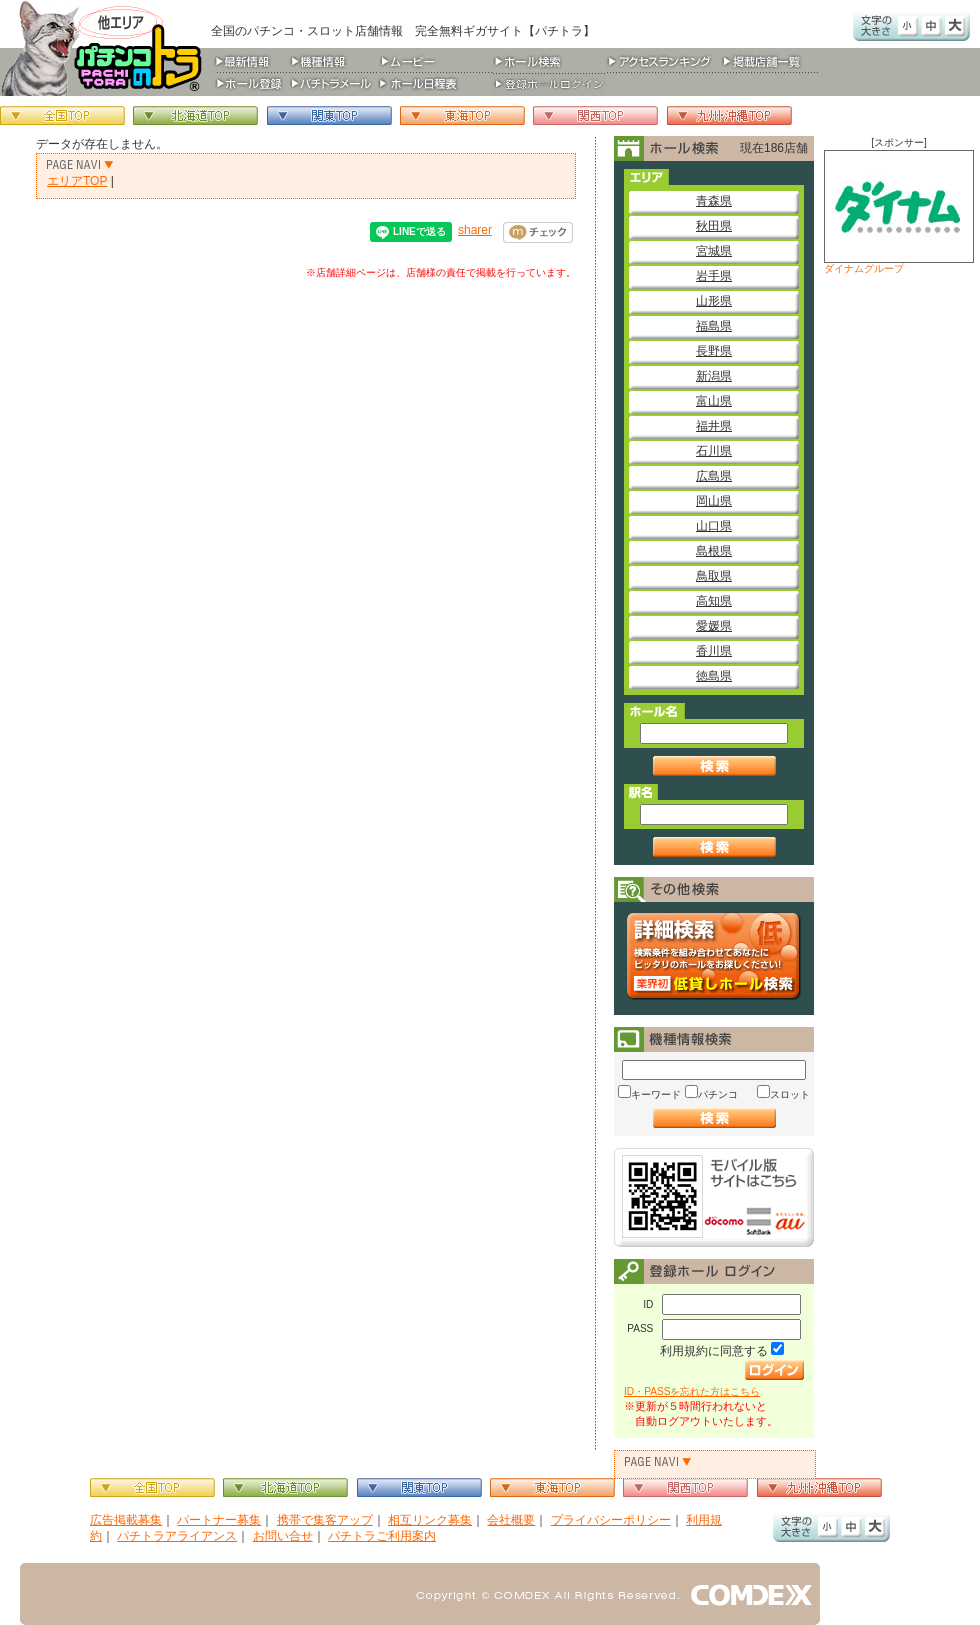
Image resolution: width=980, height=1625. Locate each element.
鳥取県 (714, 576)
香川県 (714, 651)
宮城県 (714, 251)
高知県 (714, 601)
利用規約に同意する (714, 1351)
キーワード (656, 1094)
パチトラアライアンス (177, 1536)
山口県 (714, 526)
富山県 (714, 401)
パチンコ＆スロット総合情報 (105, 48)
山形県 (714, 301)
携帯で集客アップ (325, 1520)
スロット (790, 1094)
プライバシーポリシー (611, 1520)
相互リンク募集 (430, 1520)
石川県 (714, 451)
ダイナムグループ (899, 212)
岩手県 (714, 276)
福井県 (714, 426)
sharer (475, 230)
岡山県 (714, 501)
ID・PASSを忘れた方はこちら (692, 1391)
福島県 (714, 326)
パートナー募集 (219, 1520)
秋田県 (714, 226)
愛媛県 (714, 626)
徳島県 (714, 676)
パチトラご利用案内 (382, 1536)
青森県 (714, 201)
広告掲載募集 (126, 1520)
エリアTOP (77, 181)
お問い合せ (283, 1536)
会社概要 (511, 1520)
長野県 (714, 351)
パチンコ (718, 1094)
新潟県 (714, 376)
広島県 (714, 476)
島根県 (714, 551)
